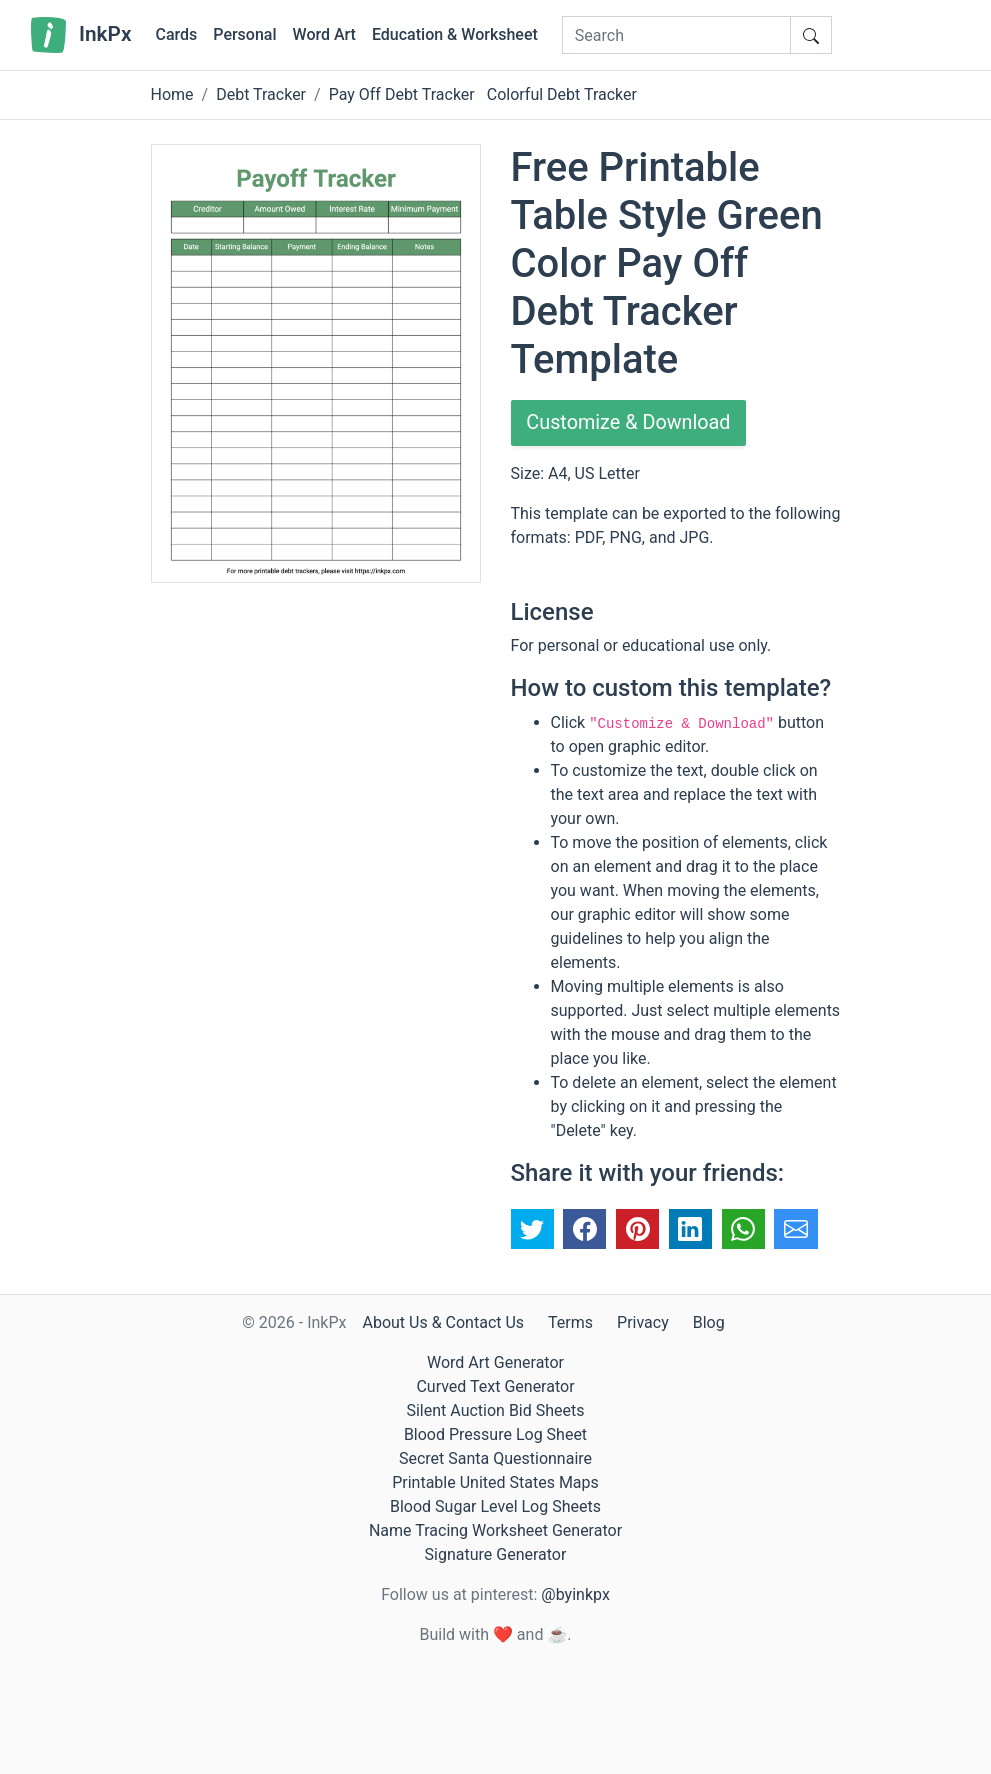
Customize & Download (630, 423)
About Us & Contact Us (443, 1322)
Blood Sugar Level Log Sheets (495, 1506)
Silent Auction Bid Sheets (495, 1410)
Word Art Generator (495, 1362)
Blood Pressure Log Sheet (495, 1434)
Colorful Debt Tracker (562, 94)
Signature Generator (496, 1554)
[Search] (676, 35)
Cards (176, 34)
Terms (570, 1322)
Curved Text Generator (495, 1386)
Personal (244, 34)
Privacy (643, 1322)
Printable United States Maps (495, 1482)
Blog (709, 1322)
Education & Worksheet (455, 34)
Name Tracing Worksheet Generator (495, 1530)
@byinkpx (575, 1594)
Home (172, 94)
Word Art (324, 34)
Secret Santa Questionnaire (495, 1458)
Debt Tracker (261, 94)
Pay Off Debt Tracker (402, 94)
